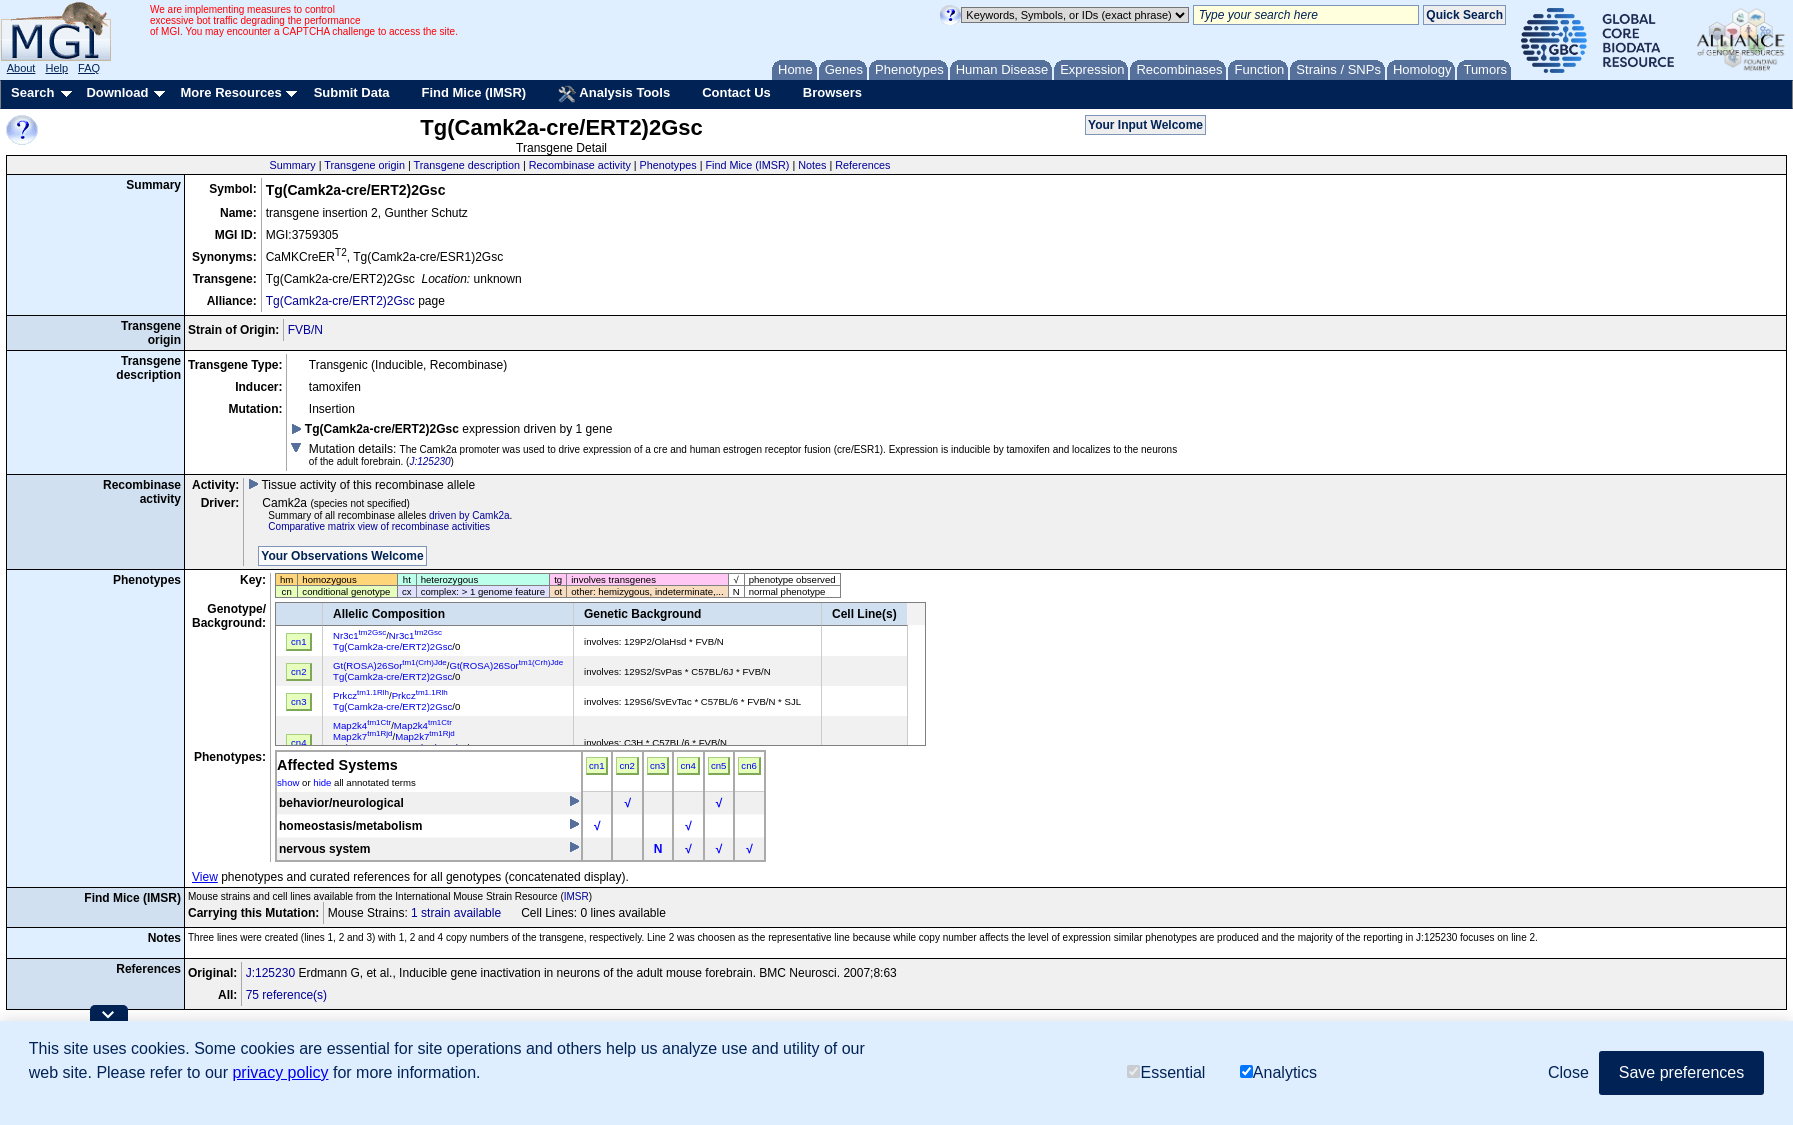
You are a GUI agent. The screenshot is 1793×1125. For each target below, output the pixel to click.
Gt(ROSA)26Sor (390, 665)
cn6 (748, 765)
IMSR (576, 896)
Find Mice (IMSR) (473, 92)
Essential (1166, 1072)
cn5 (718, 765)
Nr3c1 (359, 635)
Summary (292, 165)
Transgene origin (364, 165)
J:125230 (429, 461)
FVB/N (305, 330)
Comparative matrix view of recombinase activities (379, 526)
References (862, 165)
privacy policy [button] (280, 1072)
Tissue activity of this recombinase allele (361, 485)
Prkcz (361, 695)
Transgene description (467, 165)
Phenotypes (668, 165)
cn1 (596, 765)
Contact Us (736, 92)
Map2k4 (362, 725)
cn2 (626, 765)
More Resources (230, 92)
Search (32, 92)
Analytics (1278, 1072)
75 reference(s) (286, 995)
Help (56, 68)
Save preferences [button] (1681, 1072)
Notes (812, 165)
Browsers (832, 92)
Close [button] (1568, 1072)
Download (117, 92)
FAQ (89, 68)
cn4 (687, 765)
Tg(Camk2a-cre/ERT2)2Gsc (340, 301)
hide (322, 782)
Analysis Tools (614, 94)
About (21, 68)
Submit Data (352, 92)
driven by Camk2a (469, 515)
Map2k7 (362, 736)
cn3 (657, 765)
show (288, 782)
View (205, 877)
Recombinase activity (580, 165)
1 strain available (456, 913)
